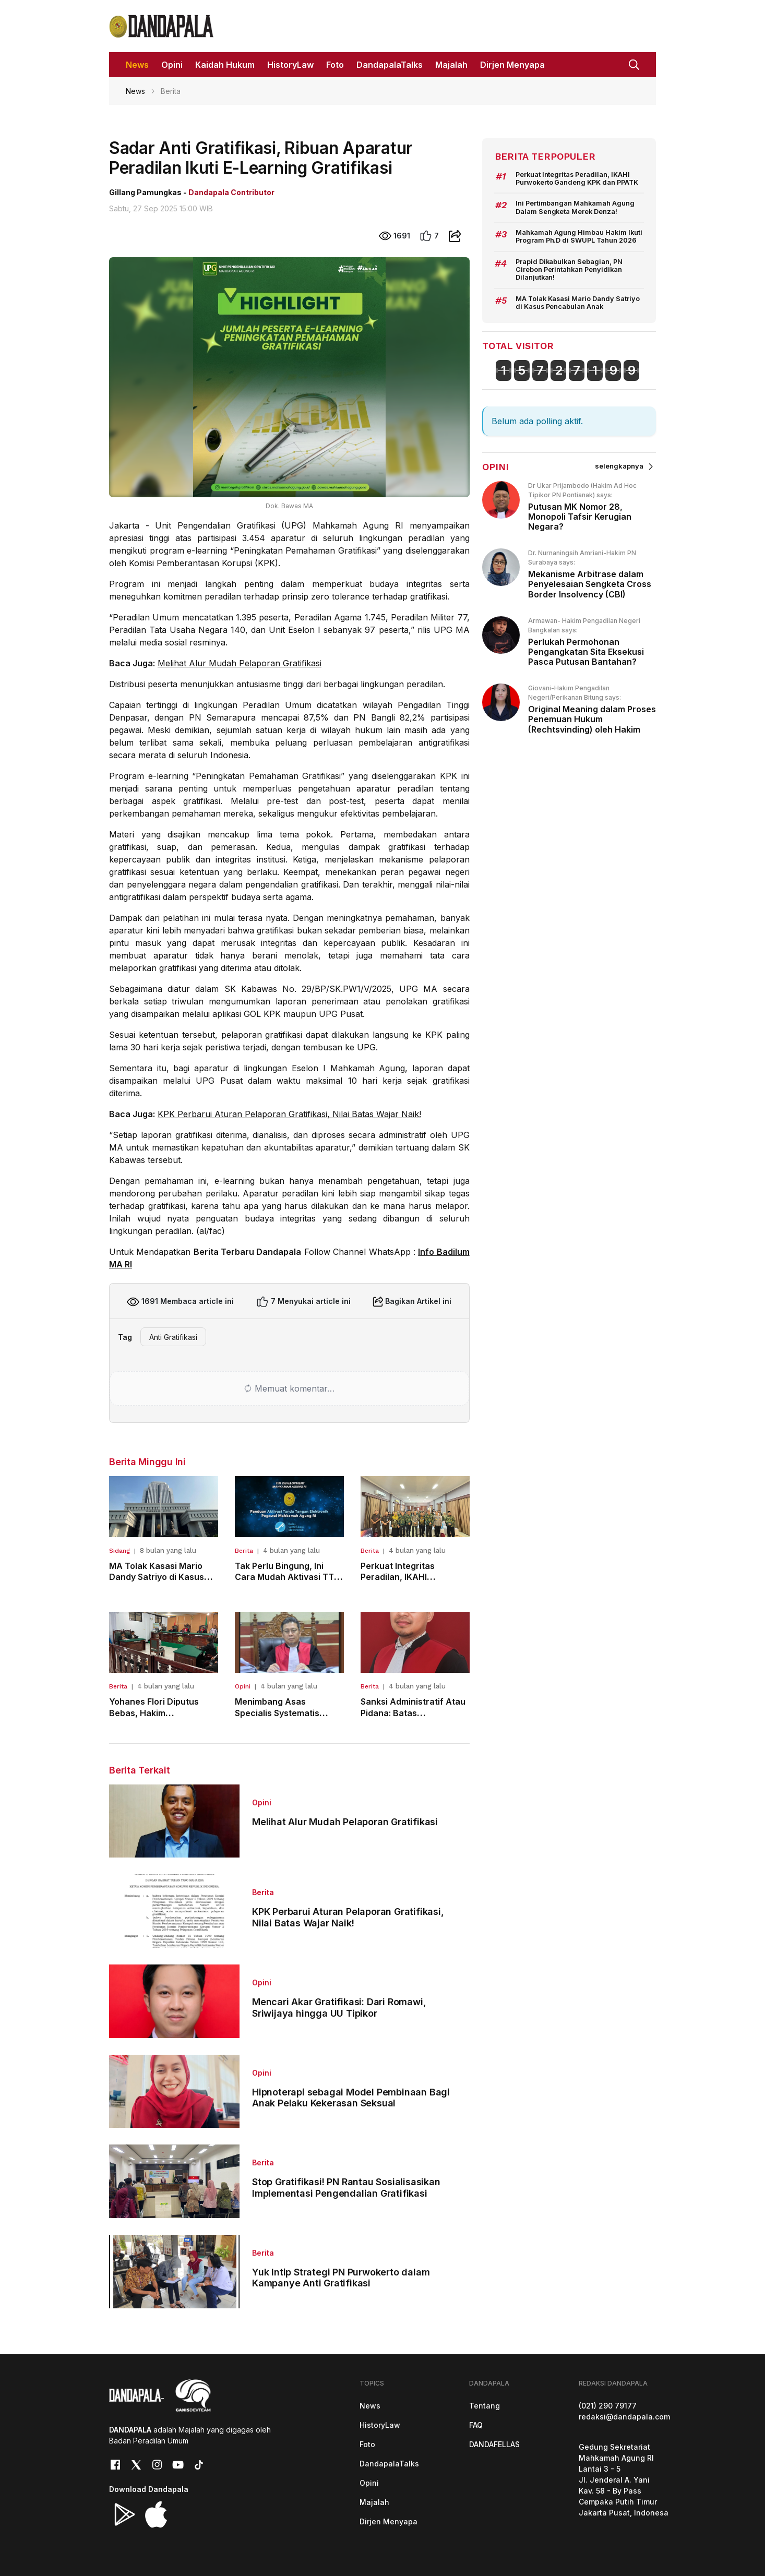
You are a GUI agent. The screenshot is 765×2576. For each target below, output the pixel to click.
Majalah (374, 2502)
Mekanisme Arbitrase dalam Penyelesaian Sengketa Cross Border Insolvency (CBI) (589, 584)
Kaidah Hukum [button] (225, 64)
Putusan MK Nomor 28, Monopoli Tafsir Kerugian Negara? (579, 516)
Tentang (484, 2405)
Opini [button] (172, 64)
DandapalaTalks (389, 2463)
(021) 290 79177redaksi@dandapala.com (624, 2411)
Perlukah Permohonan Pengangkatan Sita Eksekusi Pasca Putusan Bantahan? (586, 652)
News (135, 91)
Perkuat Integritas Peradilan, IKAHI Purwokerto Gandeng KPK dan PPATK (577, 178)
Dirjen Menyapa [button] (512, 64)
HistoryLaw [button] (290, 64)
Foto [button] (335, 64)
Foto (367, 2444)
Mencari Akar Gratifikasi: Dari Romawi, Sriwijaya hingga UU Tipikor (339, 2007)
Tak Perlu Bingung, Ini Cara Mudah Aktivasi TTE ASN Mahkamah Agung (287, 1577)
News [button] (137, 64)
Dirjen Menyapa (388, 2521)
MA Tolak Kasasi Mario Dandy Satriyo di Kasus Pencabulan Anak (156, 1577)
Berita (244, 1550)
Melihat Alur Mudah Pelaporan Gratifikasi (239, 663)
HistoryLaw (380, 2425)
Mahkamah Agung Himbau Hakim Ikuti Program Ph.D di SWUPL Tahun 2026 (579, 236)
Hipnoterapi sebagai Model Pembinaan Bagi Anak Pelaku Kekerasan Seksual (351, 2098)
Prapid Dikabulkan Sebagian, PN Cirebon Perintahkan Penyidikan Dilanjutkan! (569, 270)
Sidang (119, 1550)
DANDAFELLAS (494, 2444)
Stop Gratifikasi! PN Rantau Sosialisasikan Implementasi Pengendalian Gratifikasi (346, 2187)
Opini (242, 1686)
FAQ (476, 2425)
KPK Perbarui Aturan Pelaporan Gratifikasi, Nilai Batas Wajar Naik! (289, 1114)
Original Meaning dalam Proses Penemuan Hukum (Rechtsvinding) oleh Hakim (592, 719)
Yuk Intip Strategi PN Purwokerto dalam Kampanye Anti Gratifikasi (340, 2278)
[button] (634, 63)
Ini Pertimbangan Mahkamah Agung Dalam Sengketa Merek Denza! (575, 207)
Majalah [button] (451, 64)
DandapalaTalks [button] (389, 64)
